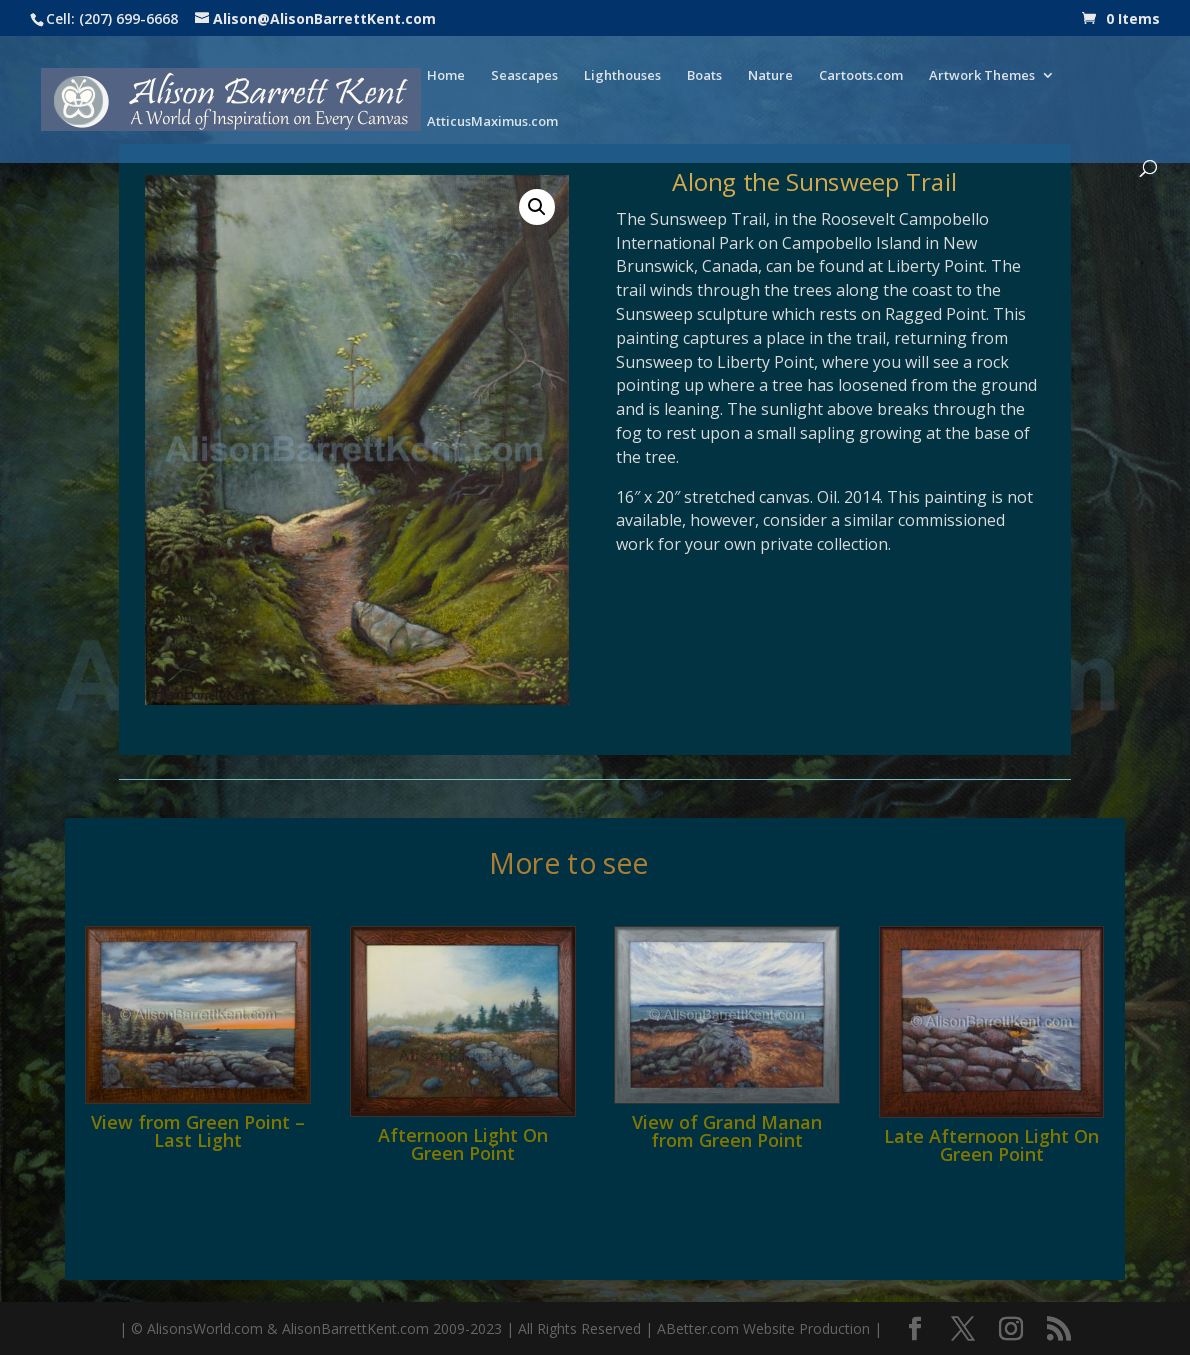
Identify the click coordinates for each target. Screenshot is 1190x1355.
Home (446, 76)
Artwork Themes (982, 76)
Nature (770, 76)
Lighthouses (622, 76)
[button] (537, 207)
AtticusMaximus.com (492, 122)
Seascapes (524, 76)
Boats (704, 76)
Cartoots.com (861, 76)
